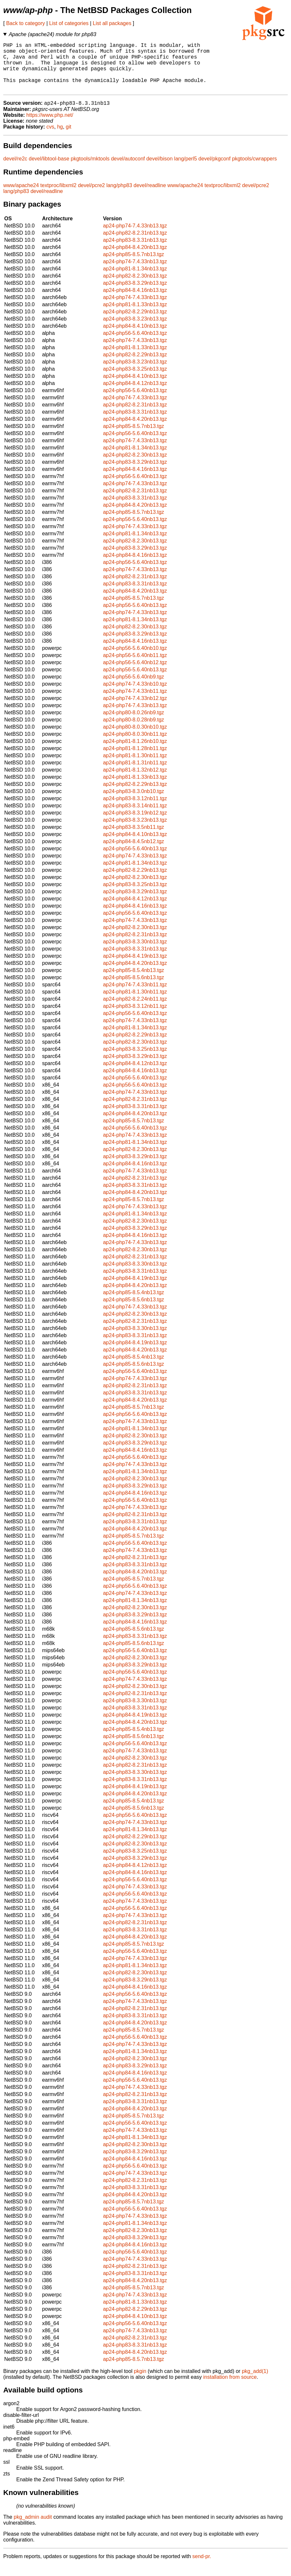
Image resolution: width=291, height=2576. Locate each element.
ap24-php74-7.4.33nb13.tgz (135, 237)
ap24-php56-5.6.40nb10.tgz (135, 659)
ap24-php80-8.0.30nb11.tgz (135, 745)
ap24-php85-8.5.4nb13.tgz (133, 981)
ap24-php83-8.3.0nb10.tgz (133, 802)
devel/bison (159, 170)
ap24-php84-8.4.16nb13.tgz (135, 301)
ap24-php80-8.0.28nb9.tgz (133, 731)
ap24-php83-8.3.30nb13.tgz (135, 953)
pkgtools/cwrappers (254, 170)
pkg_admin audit (33, 2528)
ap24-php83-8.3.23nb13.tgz (135, 330)
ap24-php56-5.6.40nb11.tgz (135, 666)
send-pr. (201, 2567)
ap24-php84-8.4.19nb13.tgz (135, 967)
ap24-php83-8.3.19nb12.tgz (135, 824)
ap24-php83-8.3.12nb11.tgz (135, 810)
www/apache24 (21, 196)
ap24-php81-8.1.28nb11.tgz (135, 759)
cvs (50, 138)
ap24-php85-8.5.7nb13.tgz (133, 265)
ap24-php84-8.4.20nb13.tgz (135, 258)
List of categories (69, 23)
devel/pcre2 (91, 196)
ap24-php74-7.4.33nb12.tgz (135, 709)
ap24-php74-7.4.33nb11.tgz (135, 702)
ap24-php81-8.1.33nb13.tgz (135, 316)
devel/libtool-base (49, 170)
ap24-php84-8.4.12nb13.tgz (135, 394)
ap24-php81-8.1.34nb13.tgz (135, 280)
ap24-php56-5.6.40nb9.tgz (133, 688)
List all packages (112, 23)
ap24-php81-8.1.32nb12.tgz (135, 781)
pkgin (140, 2382)
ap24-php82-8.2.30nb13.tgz (135, 287)
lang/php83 (119, 196)
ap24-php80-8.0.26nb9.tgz (133, 724)
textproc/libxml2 (58, 196)
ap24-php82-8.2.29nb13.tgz (135, 323)
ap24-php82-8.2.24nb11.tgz (135, 1010)
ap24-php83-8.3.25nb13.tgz (135, 380)
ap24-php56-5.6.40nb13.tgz (135, 344)
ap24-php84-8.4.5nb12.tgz (133, 853)
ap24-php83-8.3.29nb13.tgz (135, 294)
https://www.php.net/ (49, 126)
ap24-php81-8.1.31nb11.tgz (135, 774)
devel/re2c (15, 170)
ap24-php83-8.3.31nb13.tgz (135, 251)
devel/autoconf (128, 170)
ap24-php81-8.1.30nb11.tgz (135, 767)
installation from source (230, 2388)
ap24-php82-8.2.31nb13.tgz (135, 244)
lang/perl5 (185, 170)
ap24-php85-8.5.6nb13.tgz (133, 989)
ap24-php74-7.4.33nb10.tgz (135, 695)
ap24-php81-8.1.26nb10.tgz (135, 752)
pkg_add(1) (255, 2382)
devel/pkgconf (215, 170)
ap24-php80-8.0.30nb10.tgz (135, 738)
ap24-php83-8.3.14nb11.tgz (135, 817)
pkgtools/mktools (90, 170)
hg (60, 138)
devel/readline (149, 196)
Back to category (25, 23)
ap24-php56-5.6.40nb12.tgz (135, 674)
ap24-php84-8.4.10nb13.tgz (135, 337)
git (68, 138)
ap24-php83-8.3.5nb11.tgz (133, 838)
